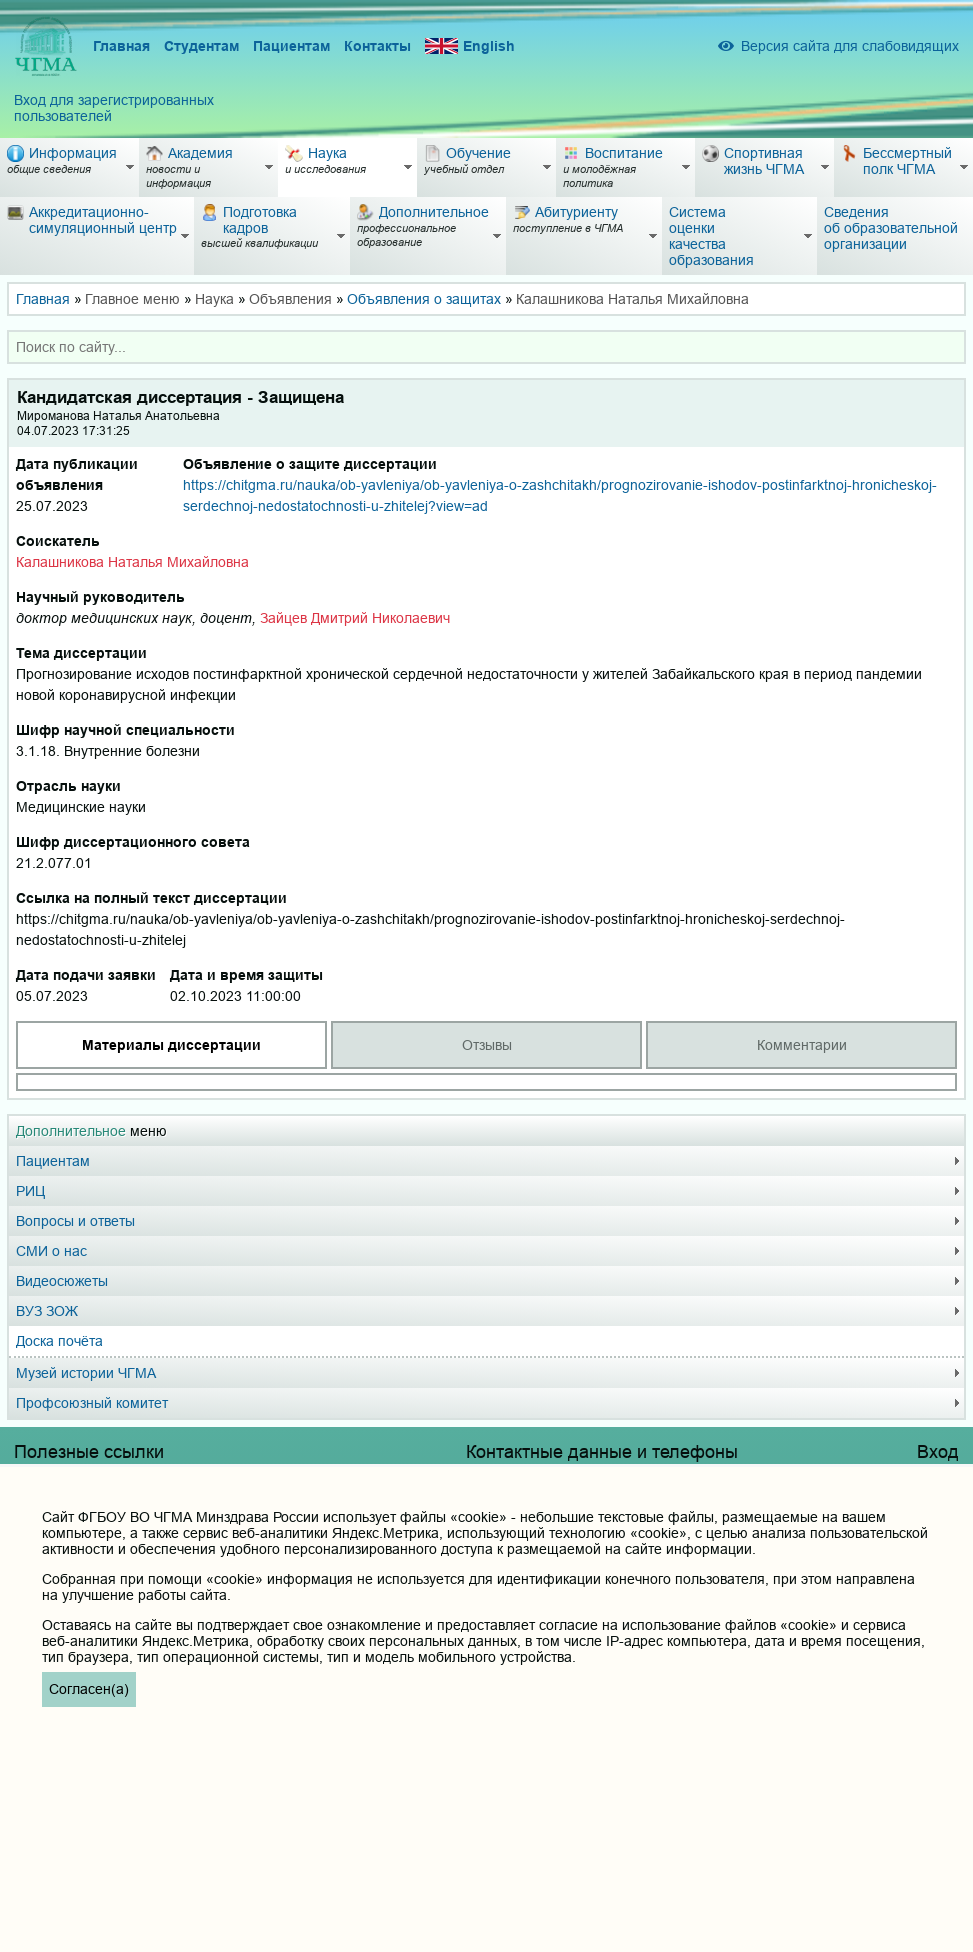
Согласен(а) (89, 1689)
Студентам (201, 46)
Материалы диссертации (171, 1045)
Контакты (377, 46)
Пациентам (291, 46)
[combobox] (486, 347)
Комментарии (802, 1045)
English (470, 46)
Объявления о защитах (424, 299)
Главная (121, 46)
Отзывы (487, 1045)
